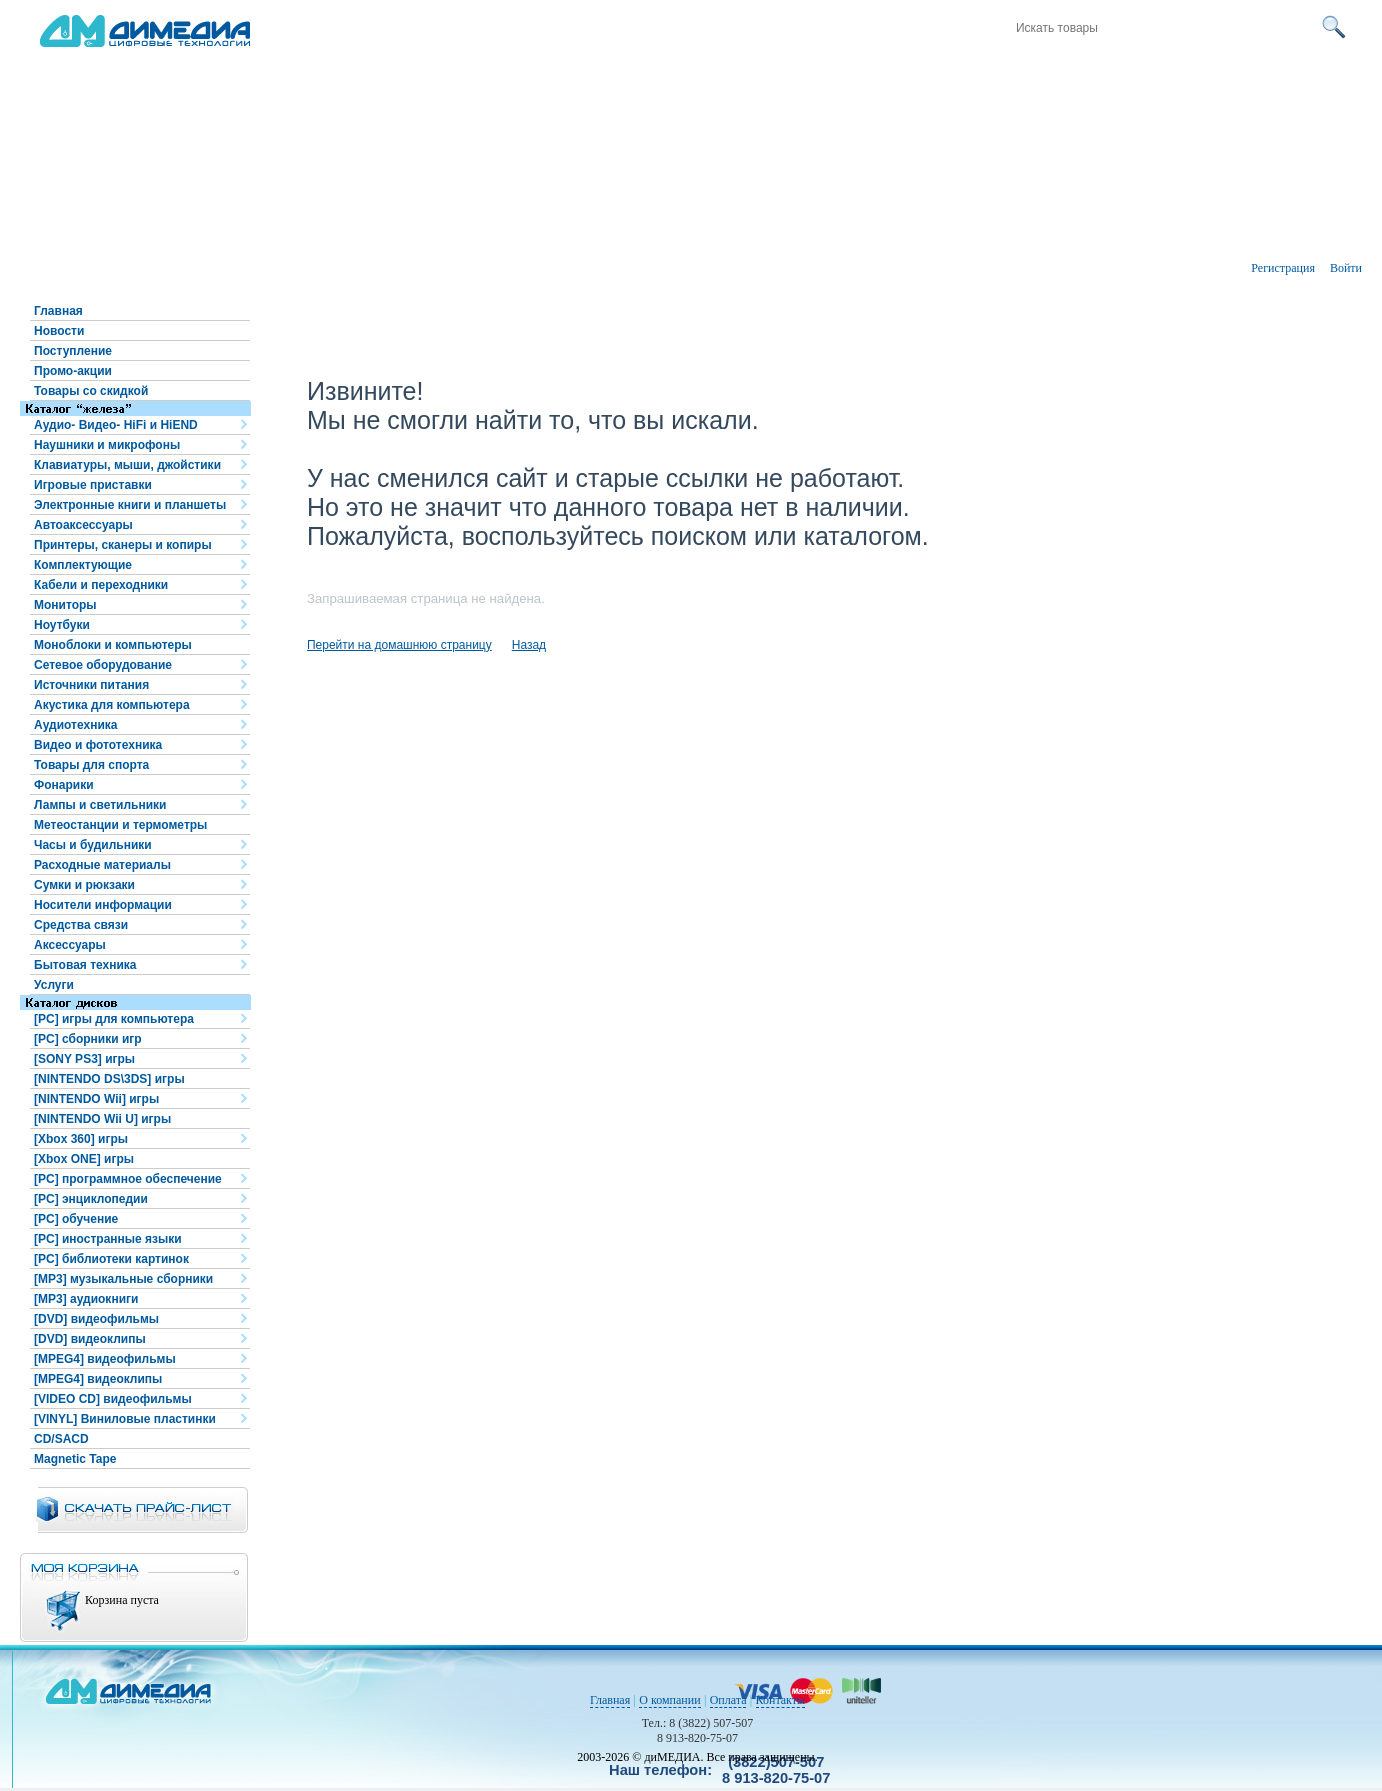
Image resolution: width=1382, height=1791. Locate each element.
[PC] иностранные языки (108, 1239)
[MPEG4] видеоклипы (98, 1379)
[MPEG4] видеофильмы (105, 1359)
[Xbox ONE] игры (84, 1159)
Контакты (781, 1700)
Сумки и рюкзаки (84, 885)
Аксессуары (70, 945)
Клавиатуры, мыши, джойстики (127, 465)
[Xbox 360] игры (81, 1139)
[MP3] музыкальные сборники (123, 1279)
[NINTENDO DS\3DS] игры (109, 1079)
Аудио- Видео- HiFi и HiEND (116, 425)
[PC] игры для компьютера (114, 1019)
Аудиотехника (75, 725)
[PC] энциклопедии (91, 1199)
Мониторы (65, 605)
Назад (529, 645)
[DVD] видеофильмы (96, 1319)
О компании (669, 1700)
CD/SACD (61, 1439)
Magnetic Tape (75, 1459)
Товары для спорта (91, 765)
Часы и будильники (93, 845)
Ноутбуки (62, 625)
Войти (1346, 268)
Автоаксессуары (83, 525)
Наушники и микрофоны (107, 445)
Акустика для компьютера (112, 705)
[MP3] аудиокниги (86, 1299)
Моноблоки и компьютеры (113, 645)
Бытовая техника (85, 965)
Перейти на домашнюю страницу (399, 645)
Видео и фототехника (98, 745)
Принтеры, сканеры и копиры (123, 545)
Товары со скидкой (91, 391)
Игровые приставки (93, 485)
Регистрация (1283, 268)
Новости (59, 331)
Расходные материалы (102, 865)
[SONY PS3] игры (84, 1059)
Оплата (728, 1700)
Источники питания (91, 685)
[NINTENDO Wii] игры (96, 1099)
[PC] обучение (76, 1219)
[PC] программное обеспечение (128, 1179)
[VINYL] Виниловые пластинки (125, 1419)
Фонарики (64, 785)
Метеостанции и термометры (120, 825)
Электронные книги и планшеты (130, 505)
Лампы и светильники (100, 805)
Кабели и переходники (101, 585)
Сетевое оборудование (103, 665)
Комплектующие (83, 565)
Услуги (54, 985)
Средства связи (81, 925)
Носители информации (103, 905)
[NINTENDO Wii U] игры (102, 1119)
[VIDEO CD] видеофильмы (113, 1399)
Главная (58, 311)
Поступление (73, 351)
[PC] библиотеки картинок (111, 1259)
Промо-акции (73, 371)
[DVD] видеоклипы (90, 1339)
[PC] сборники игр (88, 1039)
